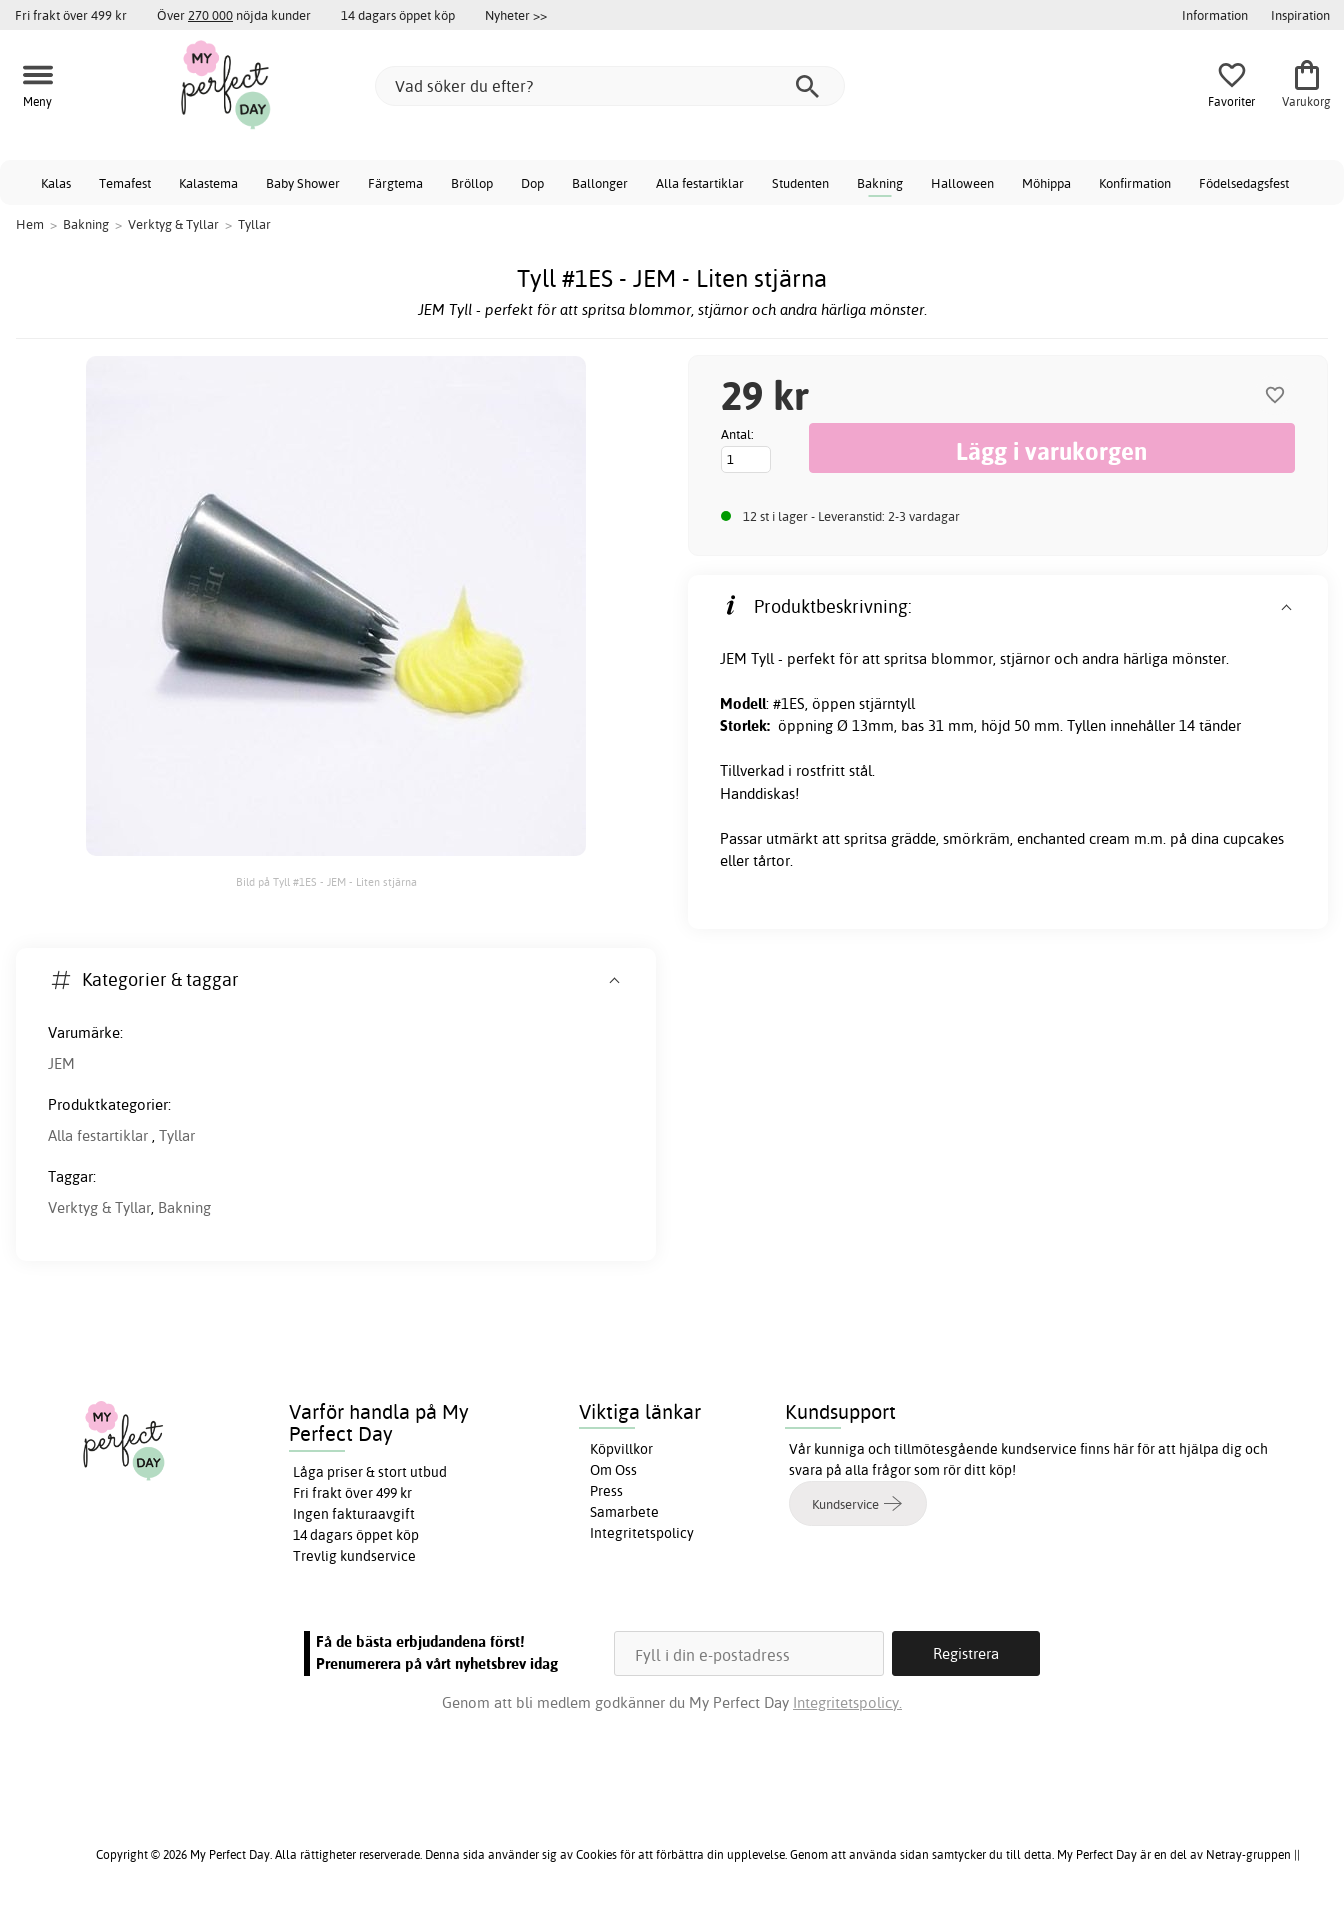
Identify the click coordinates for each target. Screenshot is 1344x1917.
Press (606, 1491)
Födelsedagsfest (1244, 183)
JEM (61, 1063)
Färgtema (395, 183)
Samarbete (624, 1512)
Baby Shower (303, 183)
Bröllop (472, 183)
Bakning (880, 183)
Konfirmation (1135, 183)
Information (1215, 15)
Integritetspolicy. (847, 1702)
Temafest (125, 183)
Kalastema (208, 183)
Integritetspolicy (642, 1533)
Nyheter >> (516, 15)
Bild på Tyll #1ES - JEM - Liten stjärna (326, 882)
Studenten (800, 183)
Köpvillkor (621, 1449)
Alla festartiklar (700, 183)
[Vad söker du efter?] (610, 86)
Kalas (56, 183)
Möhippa (1046, 183)
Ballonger (600, 183)
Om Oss (613, 1470)
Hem (30, 224)
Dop (532, 183)
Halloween (962, 183)
